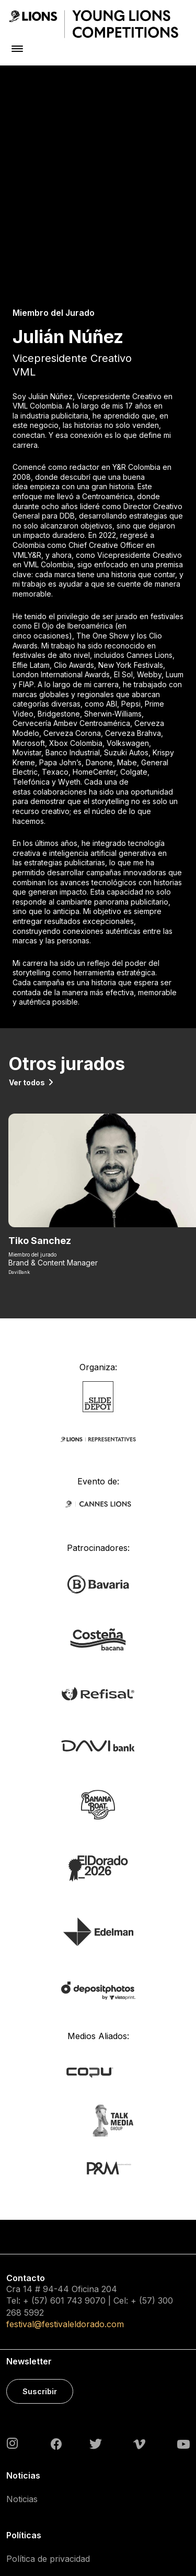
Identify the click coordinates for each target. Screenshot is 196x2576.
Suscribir (39, 2229)
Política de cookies (43, 2421)
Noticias (22, 2337)
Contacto (24, 2445)
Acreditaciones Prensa (51, 2504)
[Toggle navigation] (17, 48)
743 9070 (86, 2138)
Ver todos (27, 920)
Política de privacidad (48, 2396)
